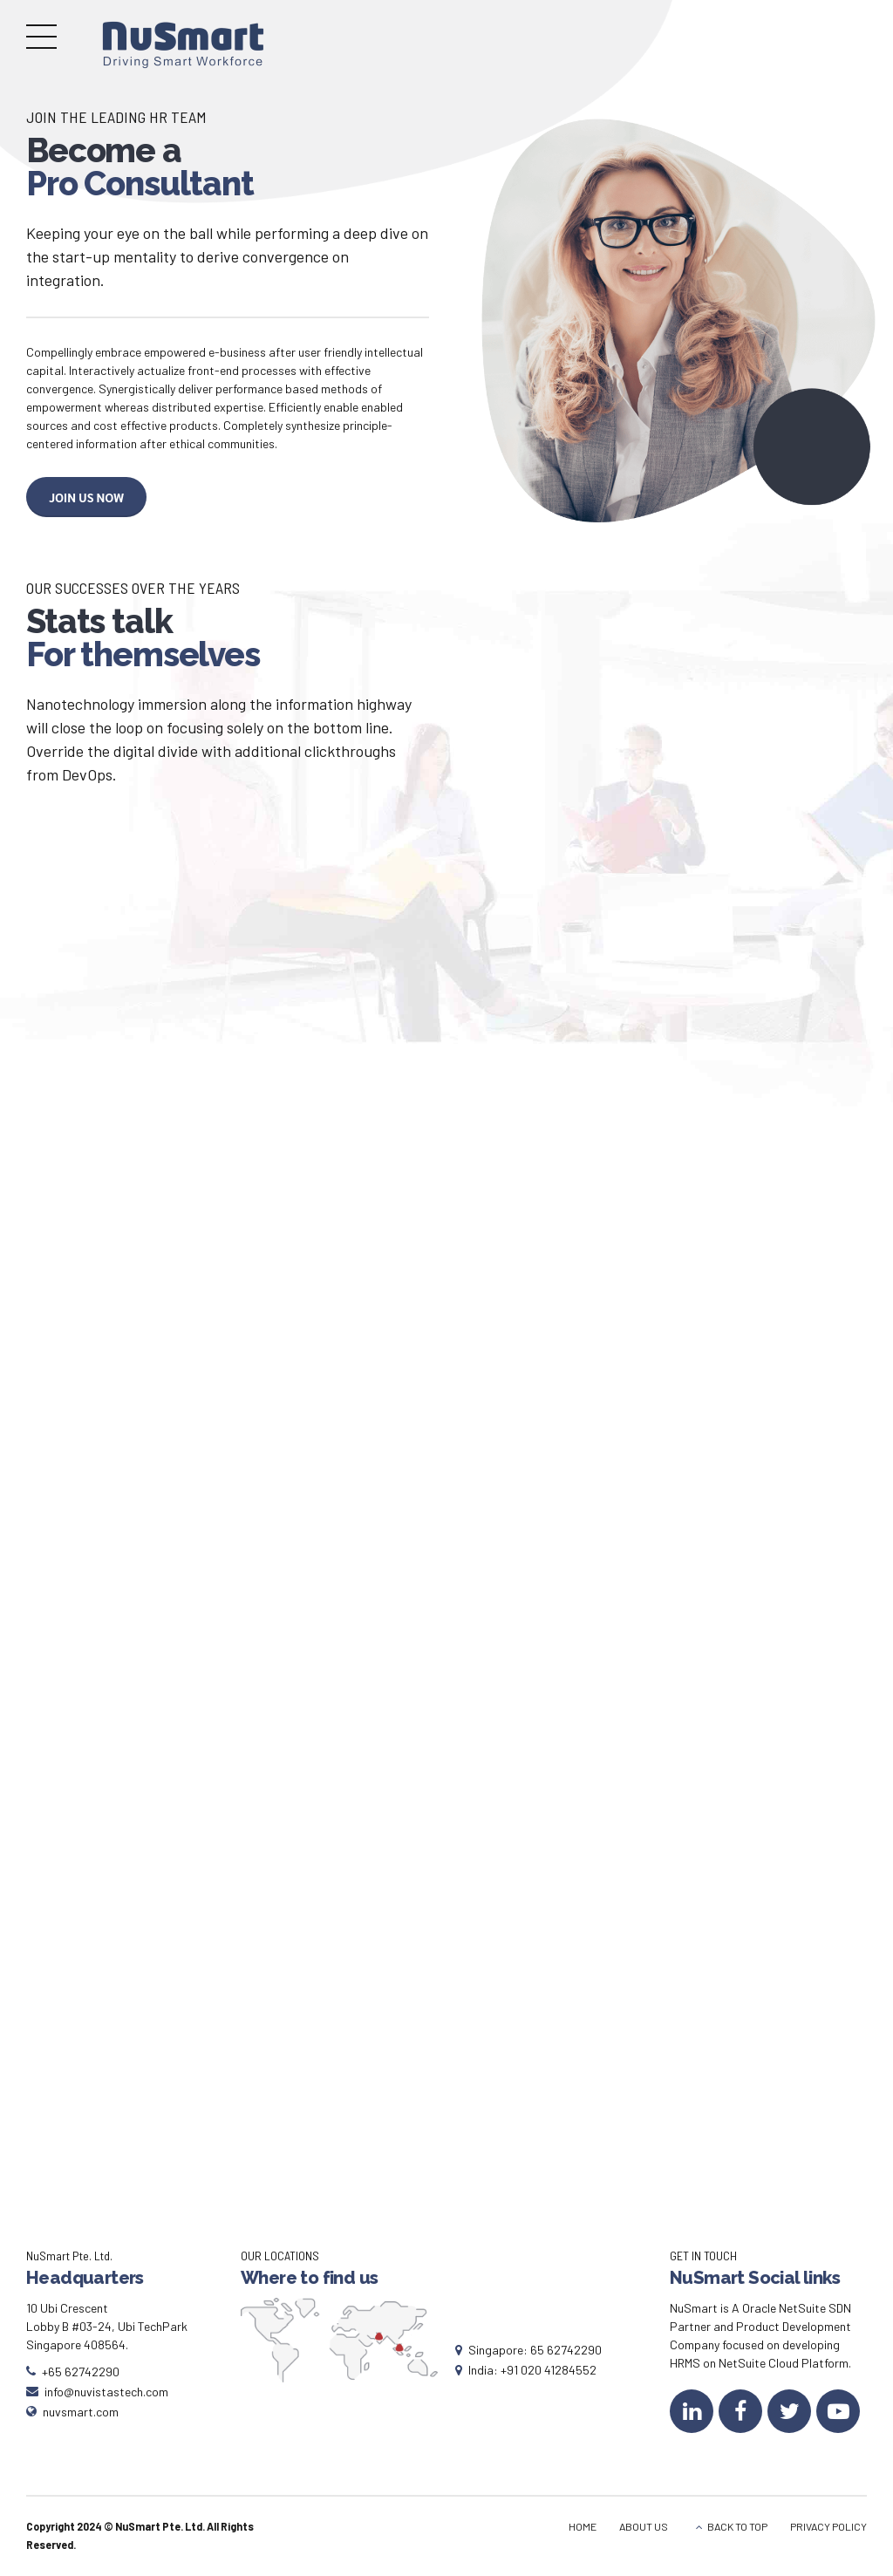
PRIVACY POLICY (828, 2526)
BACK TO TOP (737, 2526)
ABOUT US (643, 2526)
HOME (582, 2526)
